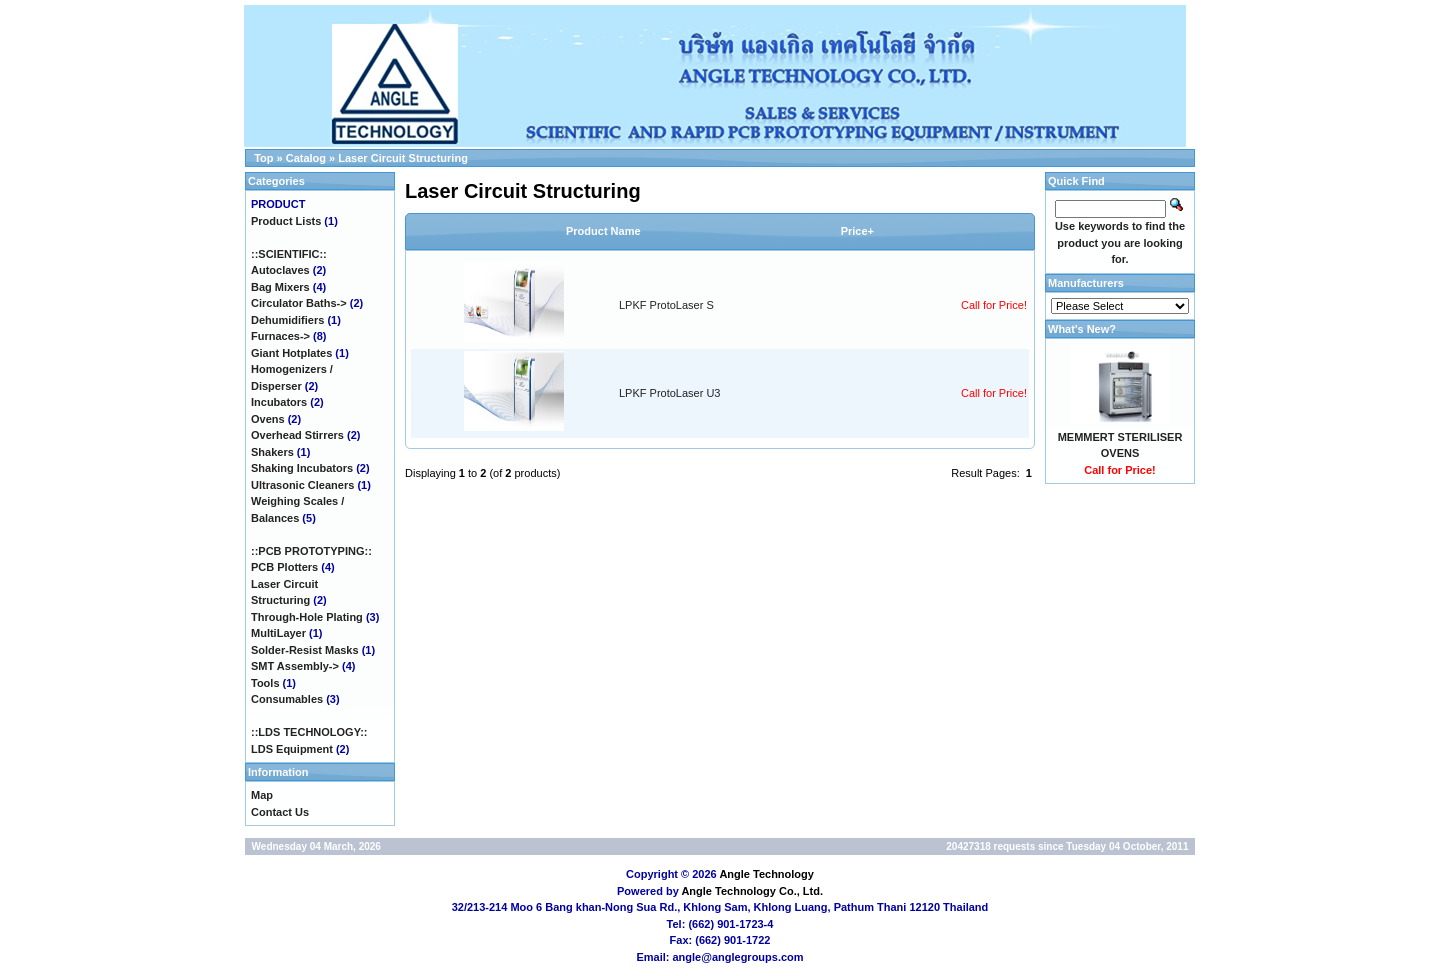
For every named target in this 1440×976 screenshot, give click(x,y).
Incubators (279, 402)
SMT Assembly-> (295, 666)
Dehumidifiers (287, 320)
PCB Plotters (284, 567)
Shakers (272, 452)
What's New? (1082, 329)
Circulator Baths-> (299, 303)
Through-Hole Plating (307, 617)
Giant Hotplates (291, 353)
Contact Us (280, 812)
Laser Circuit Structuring (403, 158)
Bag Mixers (280, 287)
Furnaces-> (280, 336)
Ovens (268, 419)
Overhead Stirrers (297, 435)
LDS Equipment (292, 749)
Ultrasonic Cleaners (302, 485)
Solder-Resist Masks (305, 650)
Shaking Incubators (302, 468)
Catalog (306, 158)
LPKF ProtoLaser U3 (670, 393)
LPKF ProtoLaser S (666, 305)
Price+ (857, 231)
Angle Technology (766, 874)
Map (262, 795)
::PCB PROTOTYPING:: (311, 551)
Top (263, 158)
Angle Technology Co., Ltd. (752, 891)
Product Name (603, 231)
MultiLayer (278, 633)
